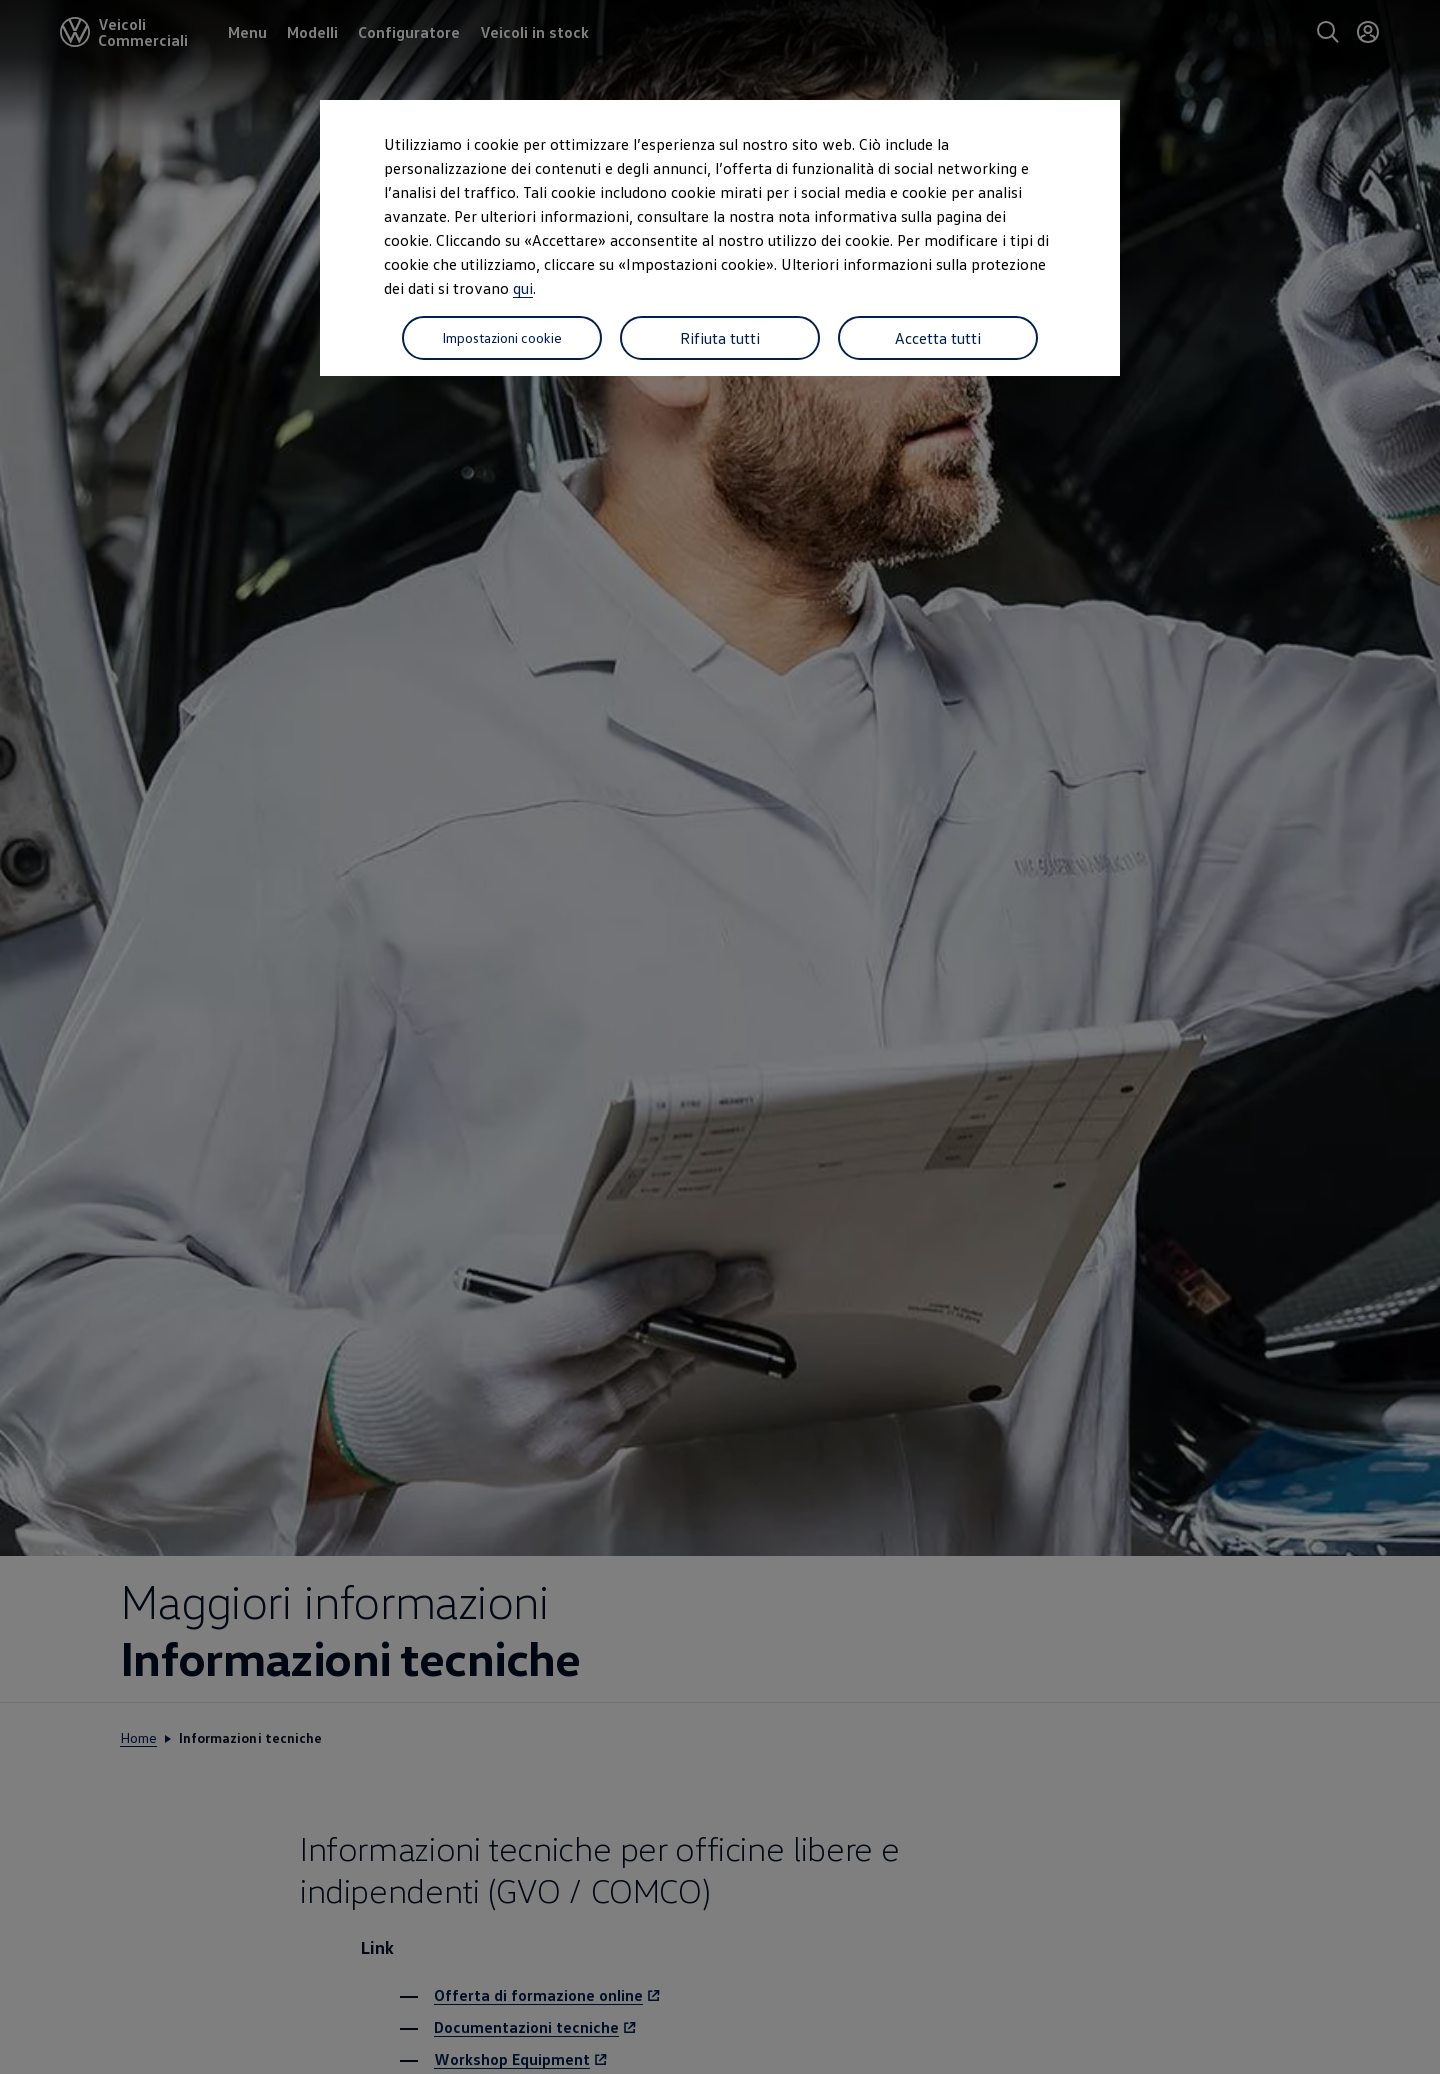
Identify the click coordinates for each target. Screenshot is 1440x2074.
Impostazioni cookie (502, 337)
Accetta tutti (938, 338)
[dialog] (720, 1037)
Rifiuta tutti (720, 338)
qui (523, 288)
